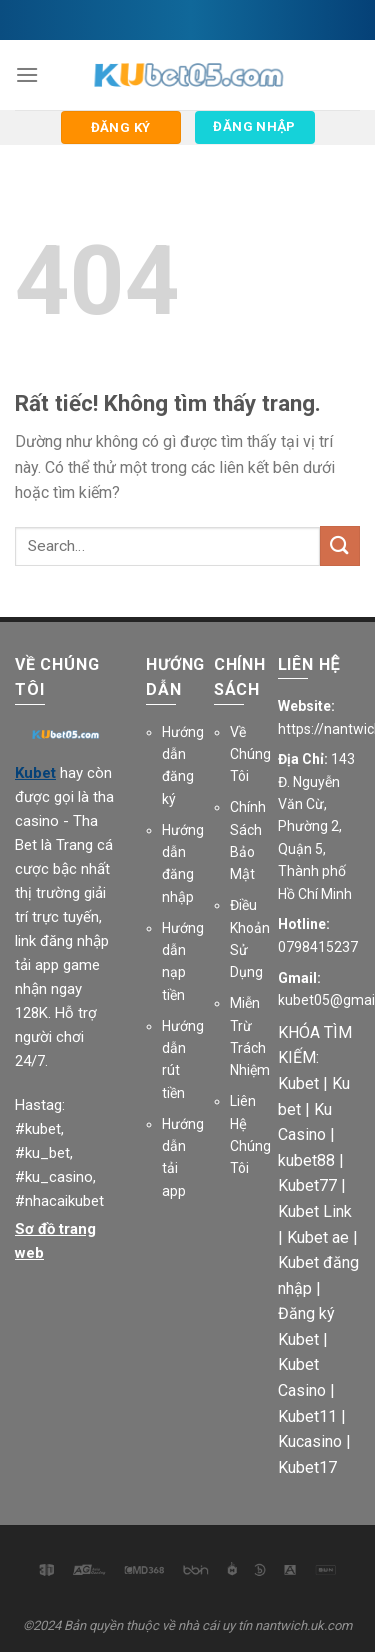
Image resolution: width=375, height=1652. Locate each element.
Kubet (35, 773)
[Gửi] (340, 545)
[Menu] (27, 74)
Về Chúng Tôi (250, 754)
